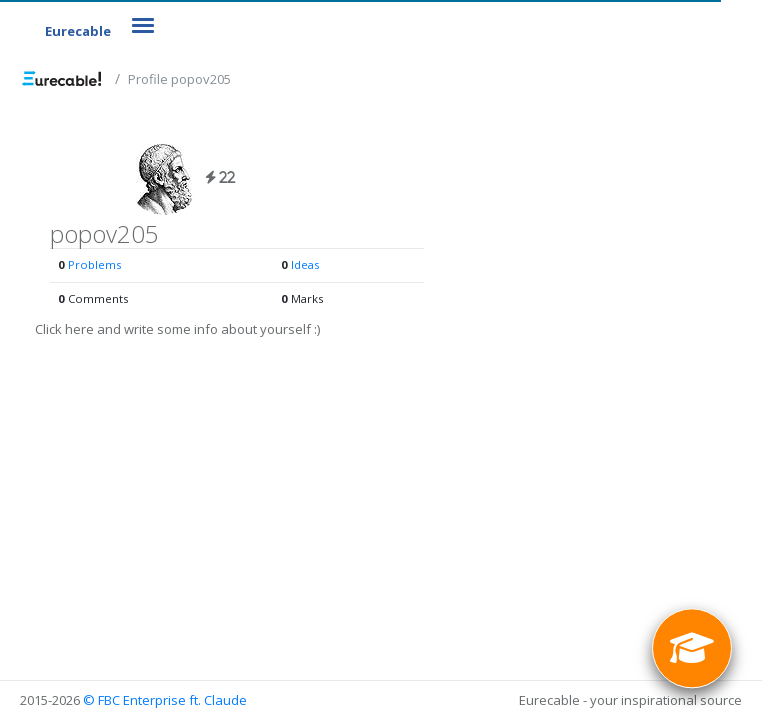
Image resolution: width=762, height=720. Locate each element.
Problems (94, 264)
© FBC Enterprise (134, 700)
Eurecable (78, 31)
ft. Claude (218, 700)
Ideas (305, 264)
